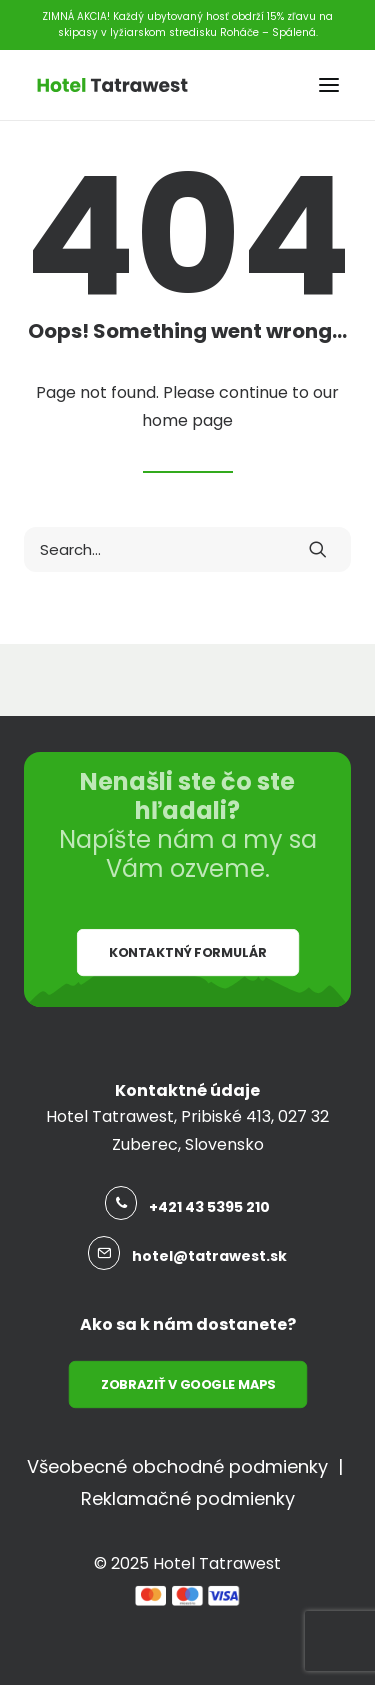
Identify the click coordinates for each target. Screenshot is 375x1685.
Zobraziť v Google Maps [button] (187, 1385)
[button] (329, 85)
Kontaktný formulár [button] (187, 953)
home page (187, 420)
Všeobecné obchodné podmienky (177, 1466)
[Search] (187, 549)
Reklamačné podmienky (188, 1498)
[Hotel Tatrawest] (112, 85)
